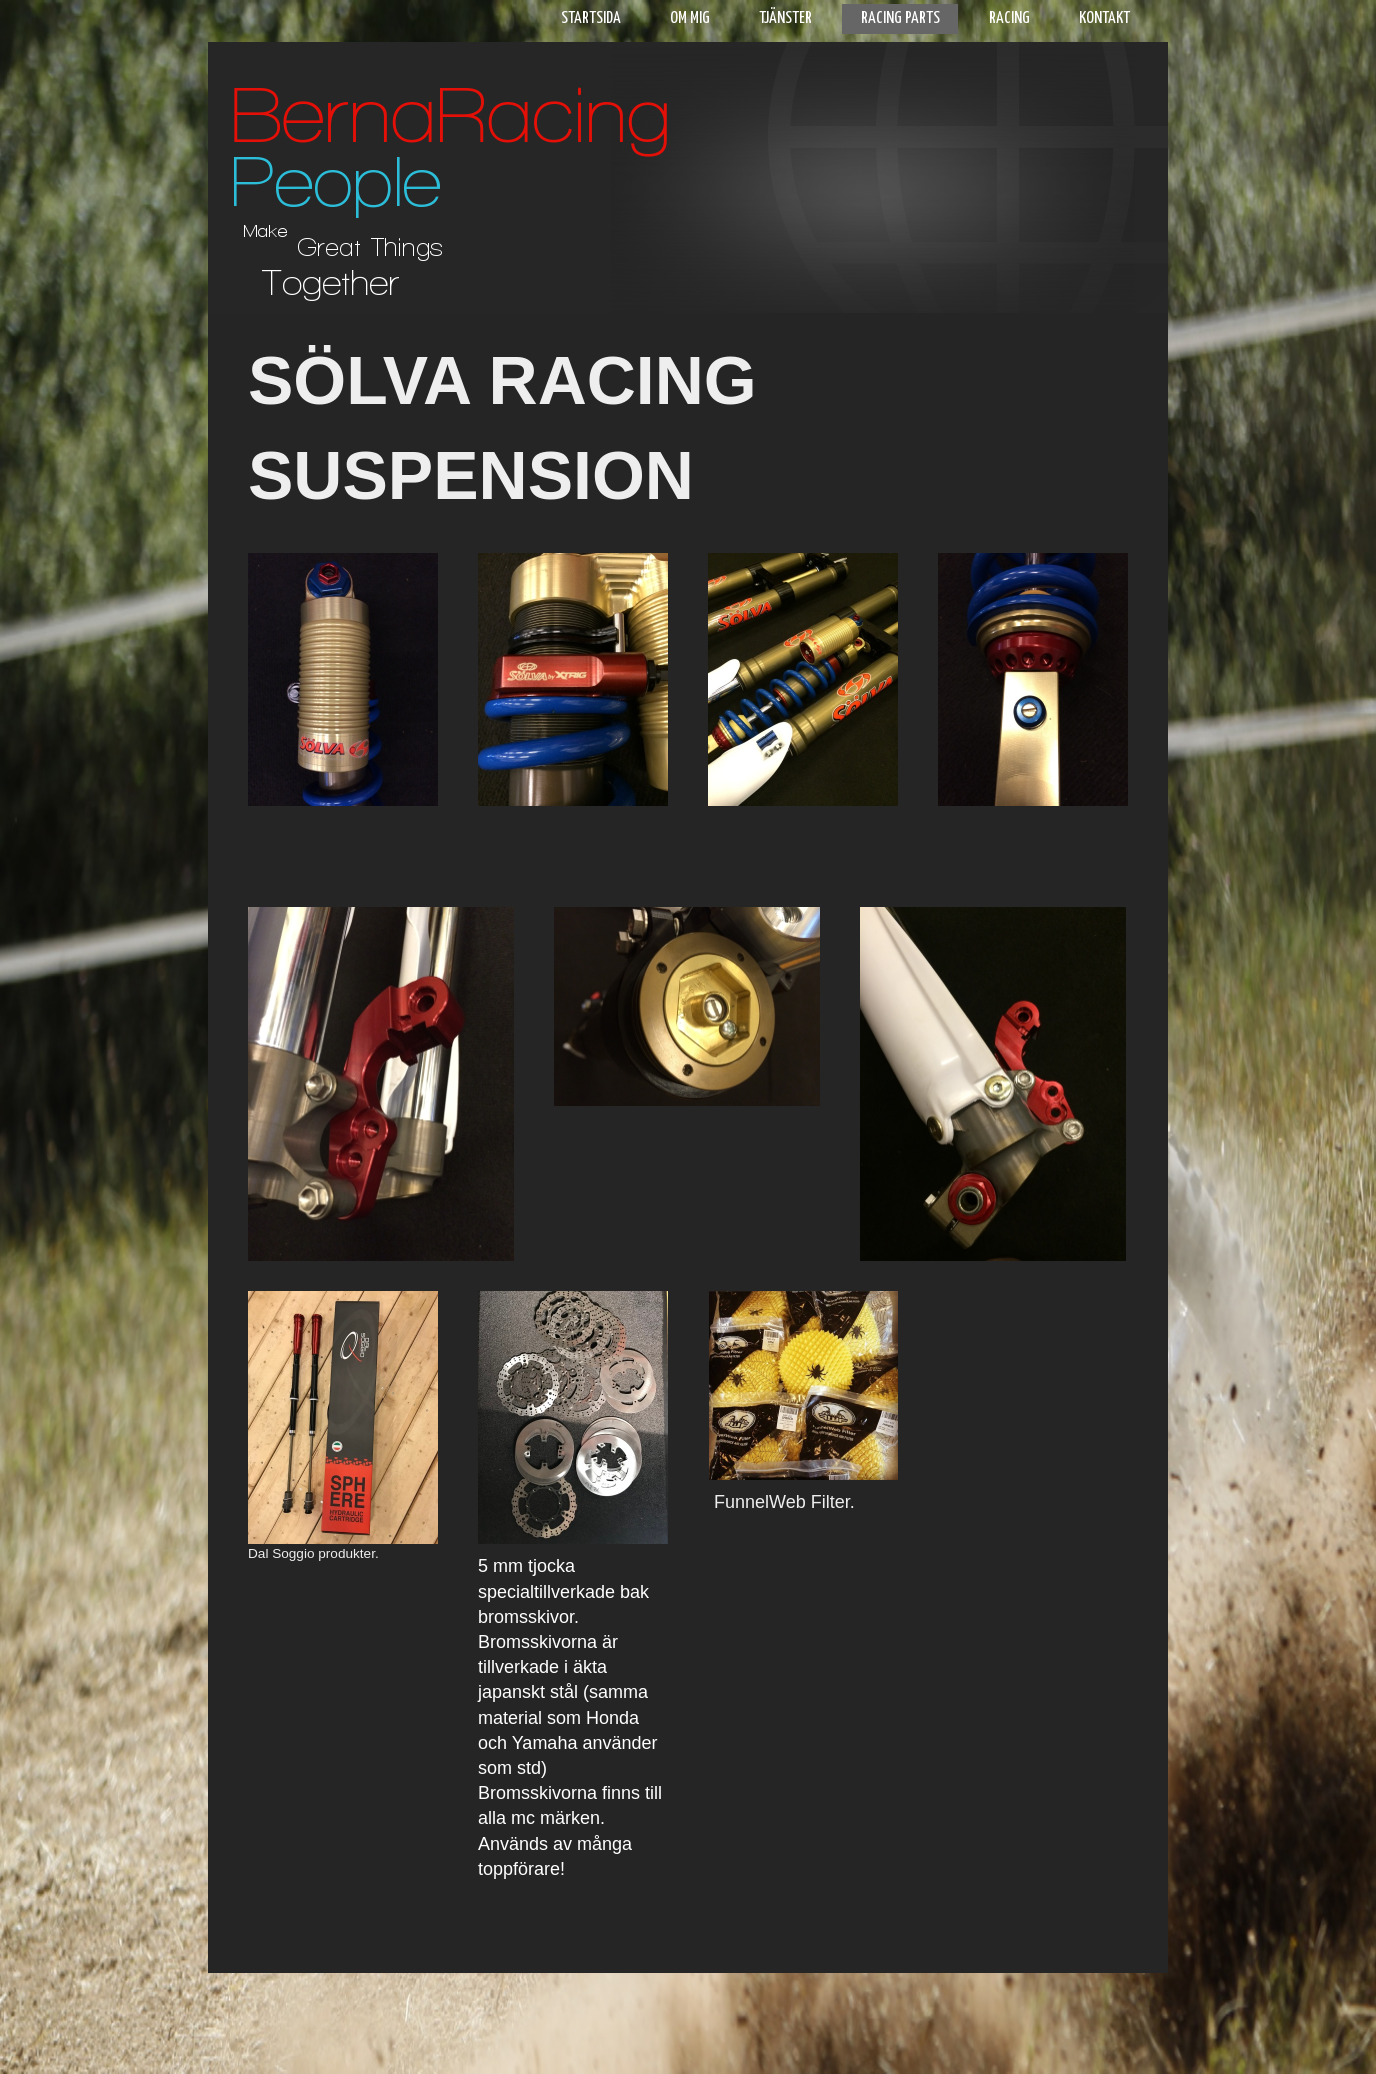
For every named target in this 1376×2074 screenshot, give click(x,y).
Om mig (690, 18)
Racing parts (900, 18)
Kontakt (1104, 18)
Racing (1009, 18)
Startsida (591, 18)
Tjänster (785, 18)
